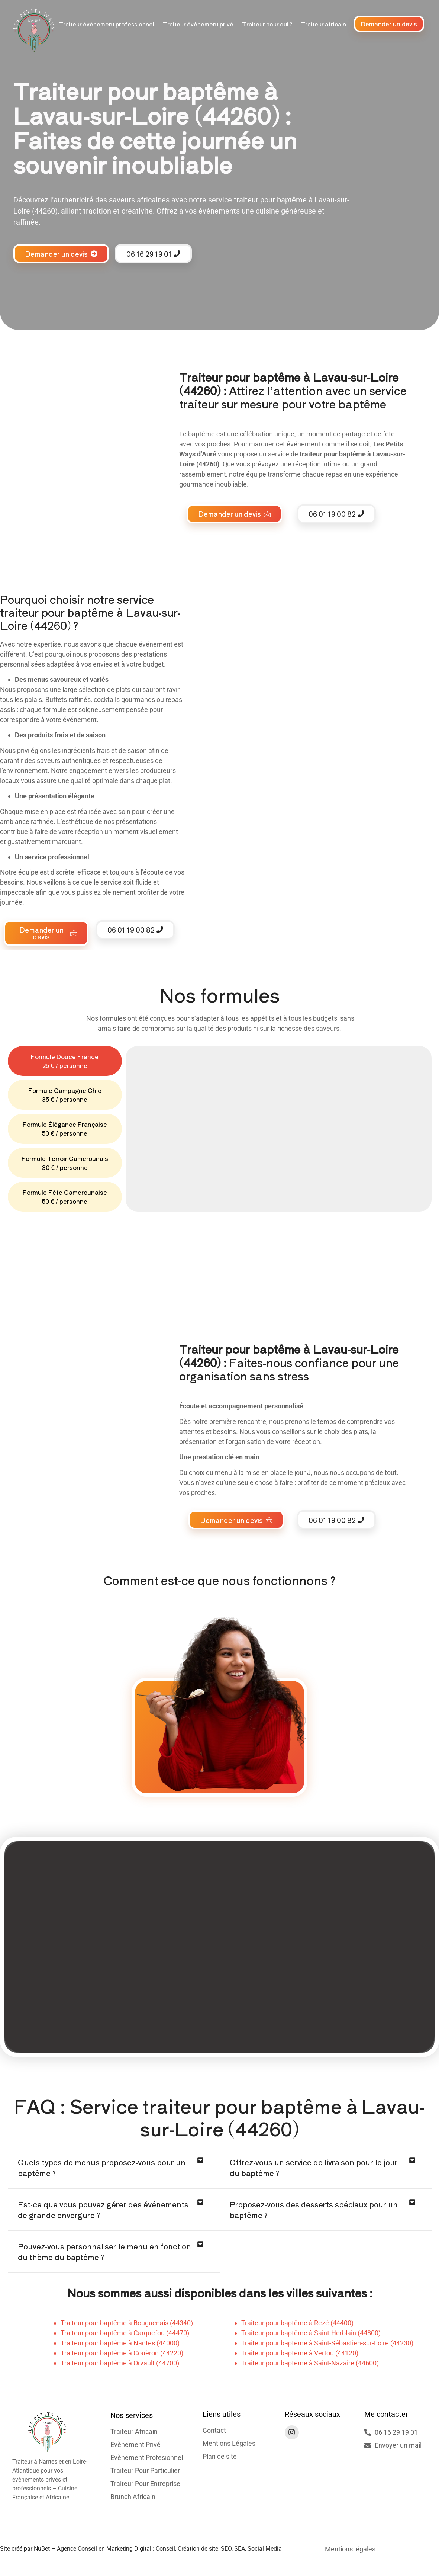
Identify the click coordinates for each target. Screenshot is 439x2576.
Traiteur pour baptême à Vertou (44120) (299, 2355)
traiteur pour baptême (270, 199)
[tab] (65, 1061)
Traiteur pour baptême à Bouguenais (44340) (127, 2325)
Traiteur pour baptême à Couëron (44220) (122, 2355)
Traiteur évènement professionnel (106, 24)
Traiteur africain (323, 24)
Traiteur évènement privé (198, 24)
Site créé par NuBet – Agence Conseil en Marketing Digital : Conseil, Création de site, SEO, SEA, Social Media (141, 2550)
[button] (114, 2170)
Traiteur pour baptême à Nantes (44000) (120, 2345)
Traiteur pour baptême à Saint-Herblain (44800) (311, 2335)
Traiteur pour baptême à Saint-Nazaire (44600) (310, 2365)
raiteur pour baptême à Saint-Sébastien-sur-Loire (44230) (329, 2345)
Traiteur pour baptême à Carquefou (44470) (125, 2335)
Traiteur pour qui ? (267, 24)
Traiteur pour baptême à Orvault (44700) (120, 2365)
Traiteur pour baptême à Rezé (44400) (297, 2325)
